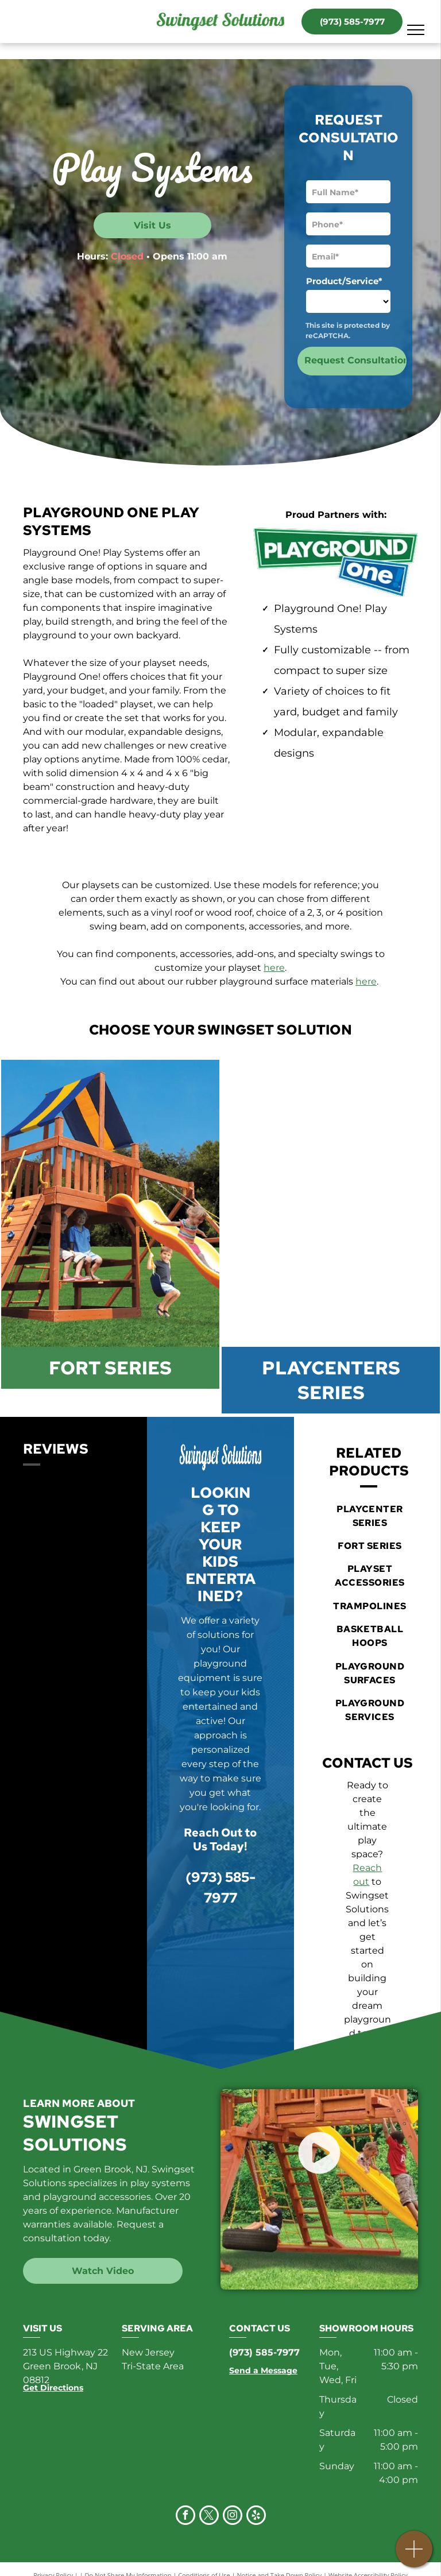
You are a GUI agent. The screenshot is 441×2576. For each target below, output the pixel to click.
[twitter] (209, 2516)
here (274, 967)
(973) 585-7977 (264, 2352)
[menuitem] (369, 1516)
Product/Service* (344, 281)
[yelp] (256, 2516)
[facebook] (185, 2516)
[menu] (416, 30)
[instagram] (232, 2516)
